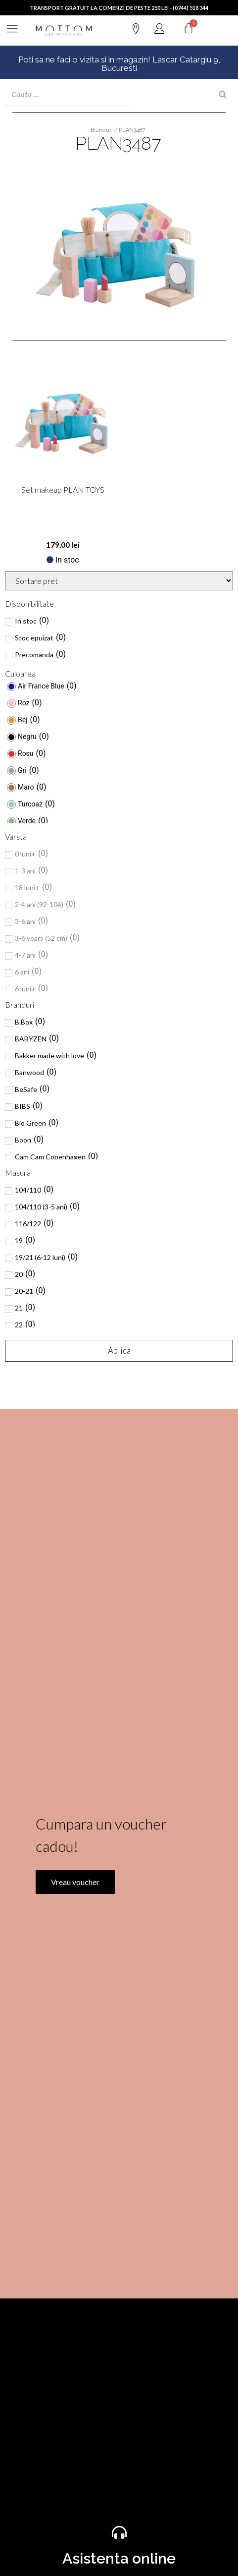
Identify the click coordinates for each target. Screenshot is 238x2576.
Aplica (119, 1350)
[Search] (223, 95)
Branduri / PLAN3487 (118, 130)
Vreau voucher (75, 2014)
